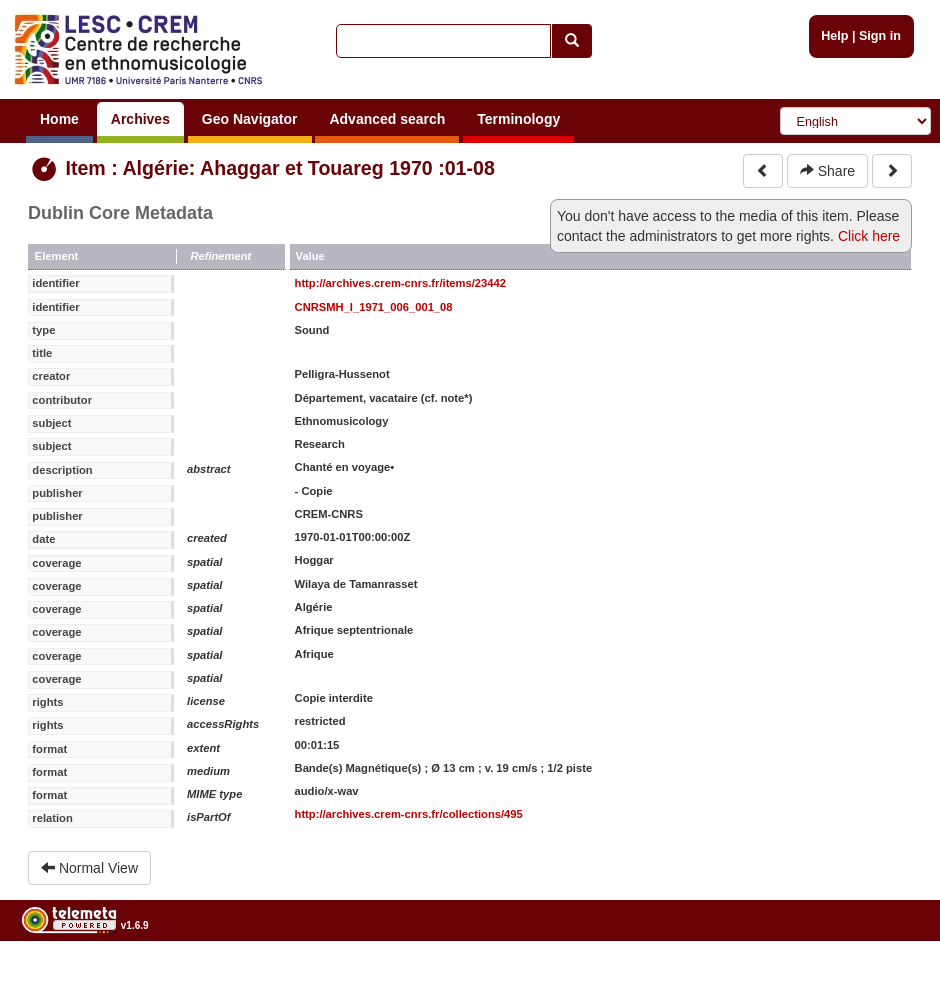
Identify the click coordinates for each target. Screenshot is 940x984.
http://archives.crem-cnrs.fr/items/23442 (400, 283)
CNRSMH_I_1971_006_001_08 (374, 307)
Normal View (89, 868)
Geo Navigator (250, 119)
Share (827, 171)
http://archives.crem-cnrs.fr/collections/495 (409, 814)
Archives (140, 119)
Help (834, 36)
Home (59, 119)
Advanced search (387, 119)
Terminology (518, 119)
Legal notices (890, 976)
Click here (869, 236)
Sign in (880, 36)
